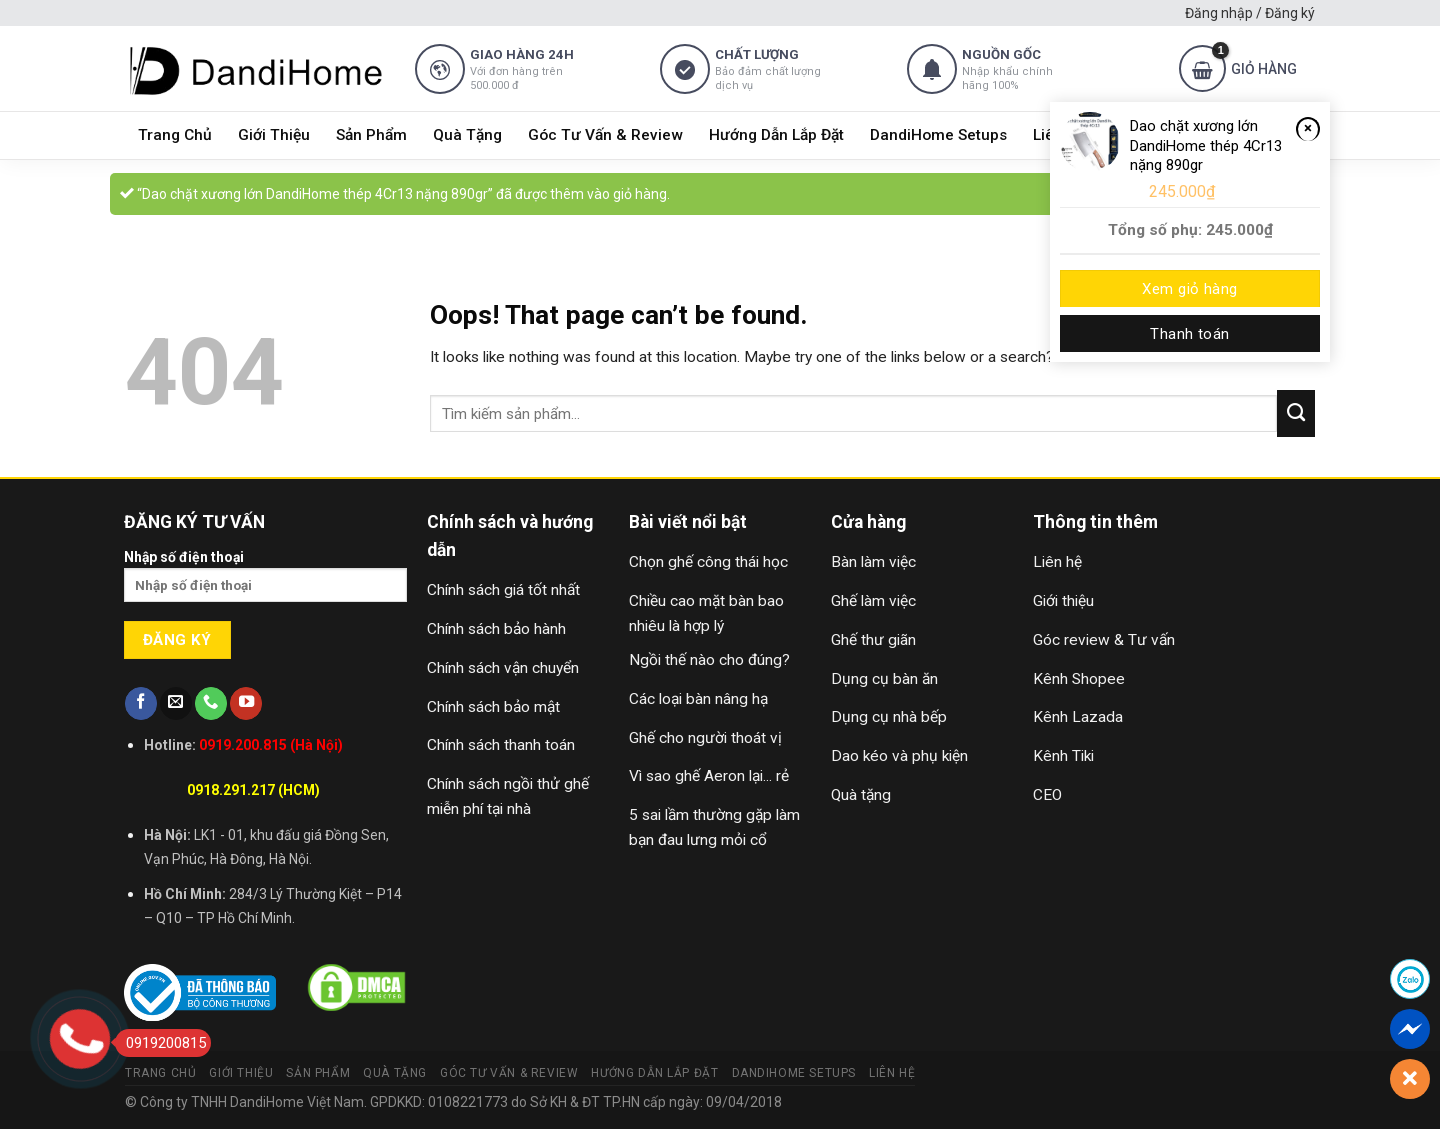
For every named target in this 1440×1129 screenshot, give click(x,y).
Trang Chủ (175, 135)
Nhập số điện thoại (266, 582)
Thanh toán (1190, 334)
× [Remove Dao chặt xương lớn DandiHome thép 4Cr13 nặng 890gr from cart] (1308, 128)
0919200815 (160, 1043)
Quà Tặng (467, 135)
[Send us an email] (176, 703)
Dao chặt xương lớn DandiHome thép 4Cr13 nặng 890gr (1206, 145)
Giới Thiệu (274, 135)
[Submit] (1296, 413)
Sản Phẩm (371, 135)
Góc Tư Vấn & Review (605, 135)
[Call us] (211, 703)
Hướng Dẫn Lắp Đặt (776, 135)
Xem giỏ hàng (1189, 289)
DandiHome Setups (938, 135)
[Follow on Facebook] (141, 703)
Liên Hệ (892, 1073)
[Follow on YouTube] (246, 703)
